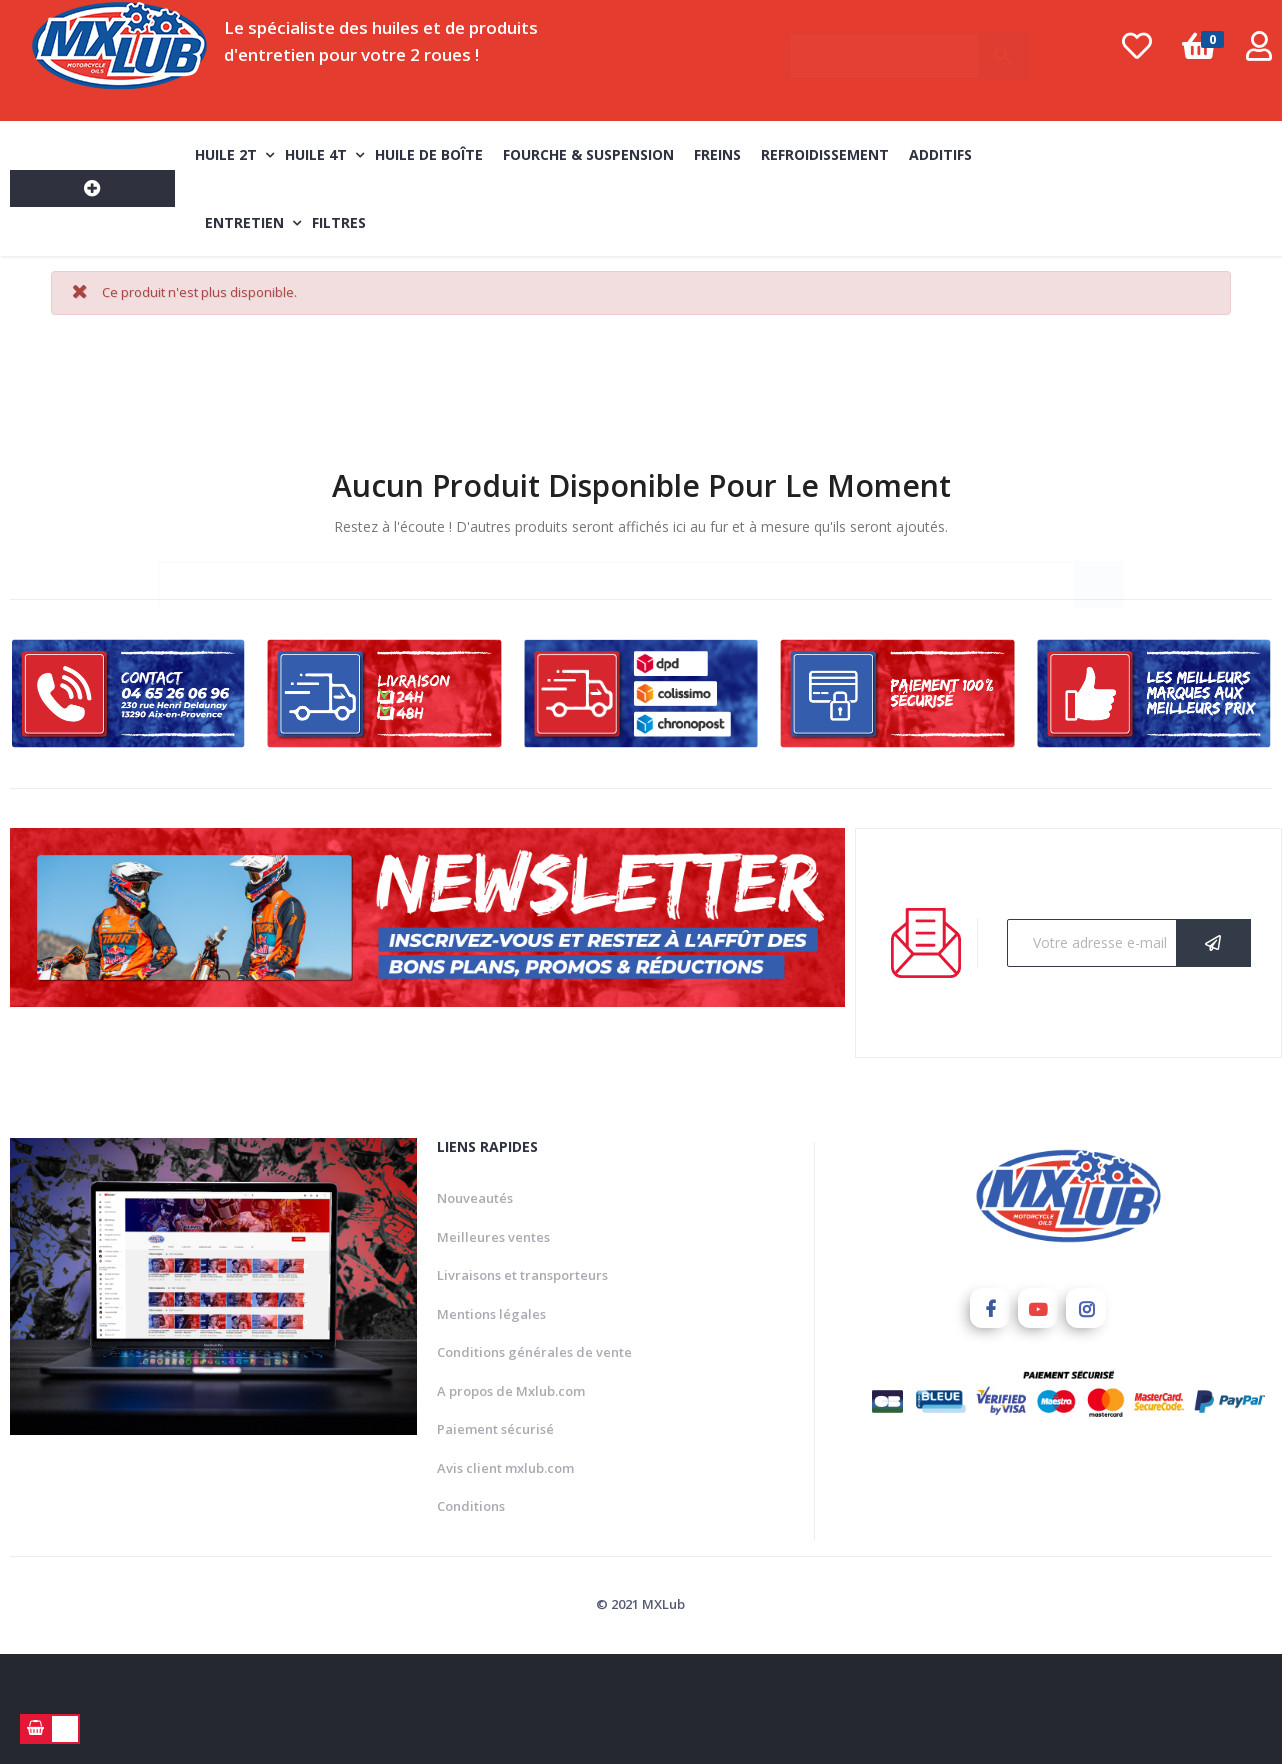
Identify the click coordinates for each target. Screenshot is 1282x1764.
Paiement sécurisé (495, 1425)
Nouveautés (475, 1194)
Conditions (471, 1502)
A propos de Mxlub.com (511, 1387)
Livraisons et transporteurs (522, 1271)
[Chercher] (908, 46)
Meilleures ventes (493, 1233)
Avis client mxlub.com (505, 1464)
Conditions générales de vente (534, 1348)
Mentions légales (491, 1310)
